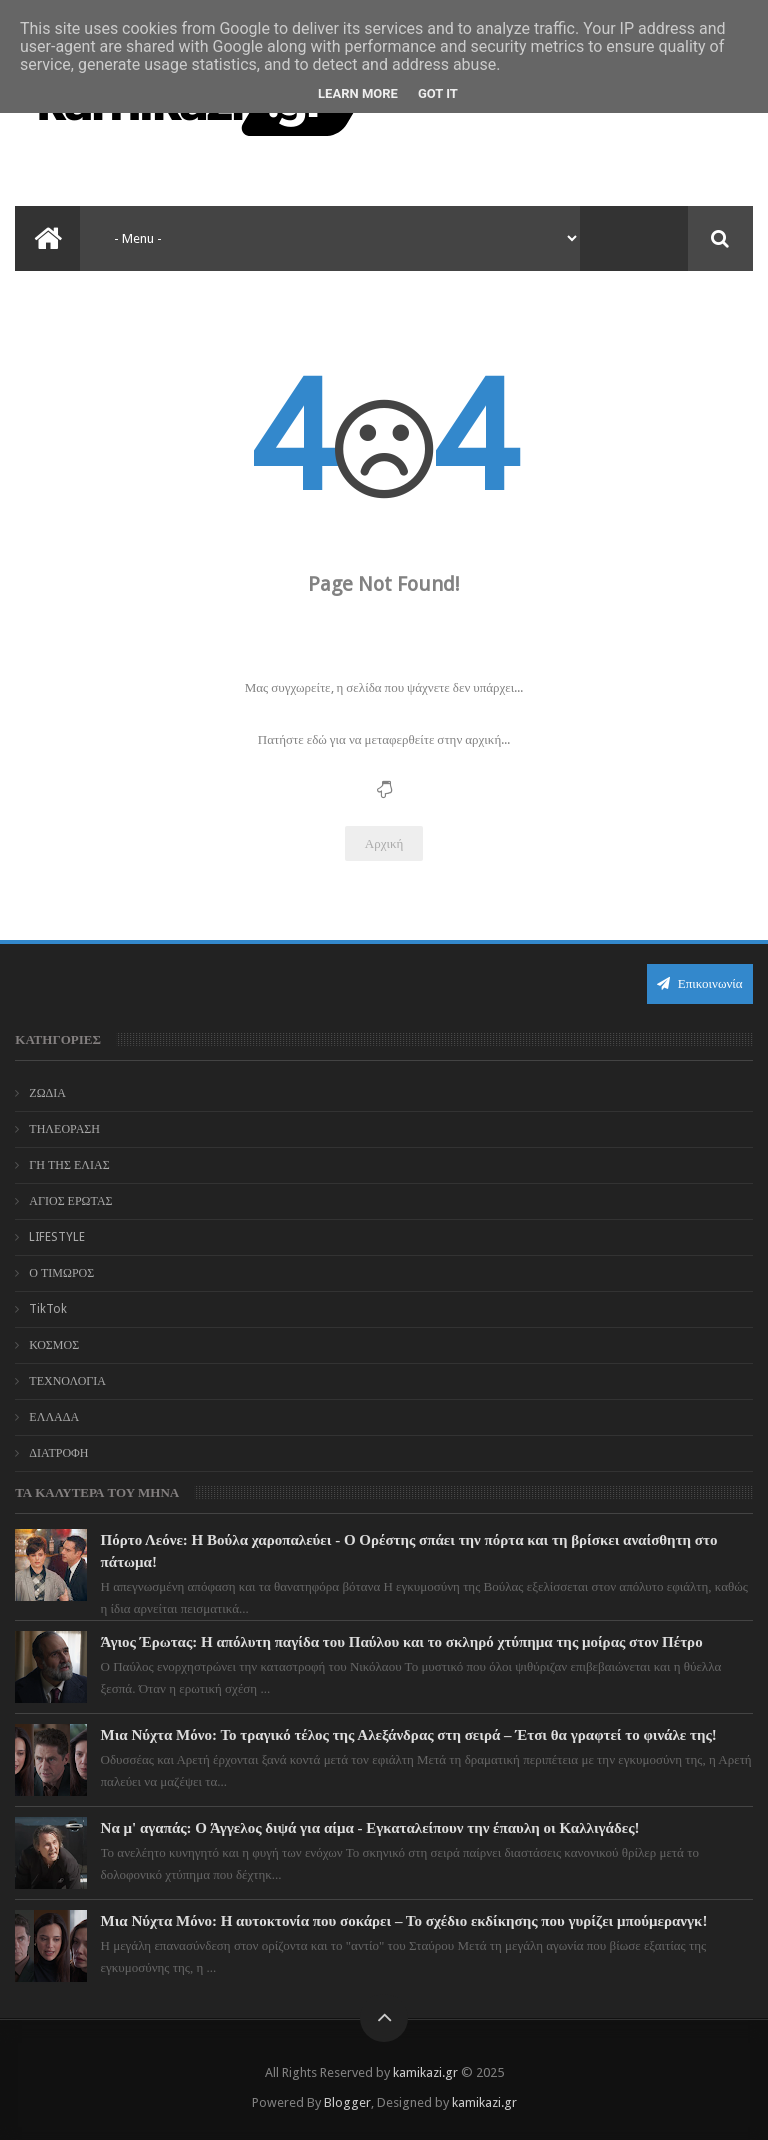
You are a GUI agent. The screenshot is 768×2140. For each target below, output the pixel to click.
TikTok (48, 1309)
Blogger (347, 2102)
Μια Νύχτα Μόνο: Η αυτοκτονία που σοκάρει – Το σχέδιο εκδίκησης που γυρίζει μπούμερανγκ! (404, 1921)
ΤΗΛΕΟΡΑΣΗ (64, 1129)
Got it (438, 93)
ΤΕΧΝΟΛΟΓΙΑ (67, 1381)
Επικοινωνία (700, 983)
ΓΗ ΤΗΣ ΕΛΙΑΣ (69, 1165)
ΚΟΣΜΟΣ (54, 1345)
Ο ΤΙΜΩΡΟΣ (61, 1273)
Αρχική (384, 843)
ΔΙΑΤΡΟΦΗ (58, 1453)
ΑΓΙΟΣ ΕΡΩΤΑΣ (70, 1201)
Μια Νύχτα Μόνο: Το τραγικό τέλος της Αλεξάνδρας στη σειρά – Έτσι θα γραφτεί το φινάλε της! (409, 1735)
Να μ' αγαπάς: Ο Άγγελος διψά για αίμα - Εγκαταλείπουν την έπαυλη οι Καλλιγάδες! (370, 1828)
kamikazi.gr (425, 2072)
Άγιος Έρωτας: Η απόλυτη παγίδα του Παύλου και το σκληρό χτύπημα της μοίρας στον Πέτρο (402, 1642)
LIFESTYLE (57, 1237)
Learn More (358, 93)
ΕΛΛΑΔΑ (54, 1417)
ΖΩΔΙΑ (47, 1093)
